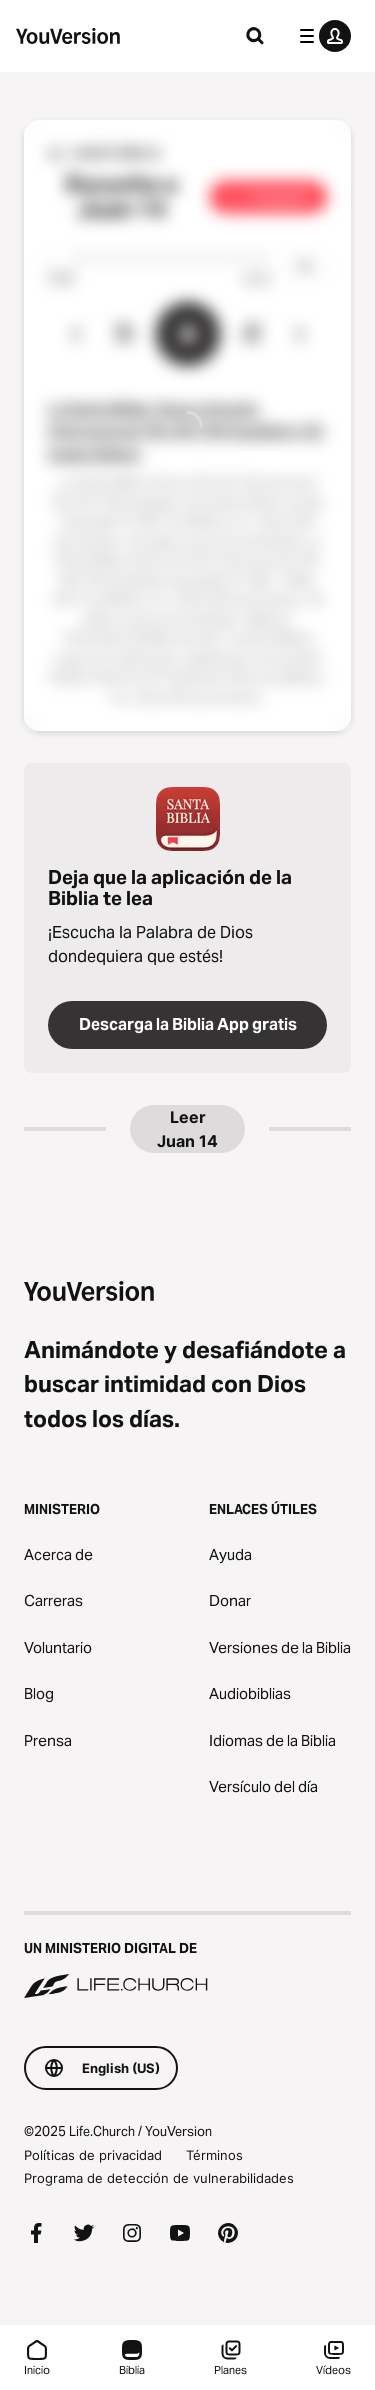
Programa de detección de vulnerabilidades (159, 2178)
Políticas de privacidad (93, 2155)
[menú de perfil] (321, 36)
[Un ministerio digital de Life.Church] (187, 1957)
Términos (214, 2155)
